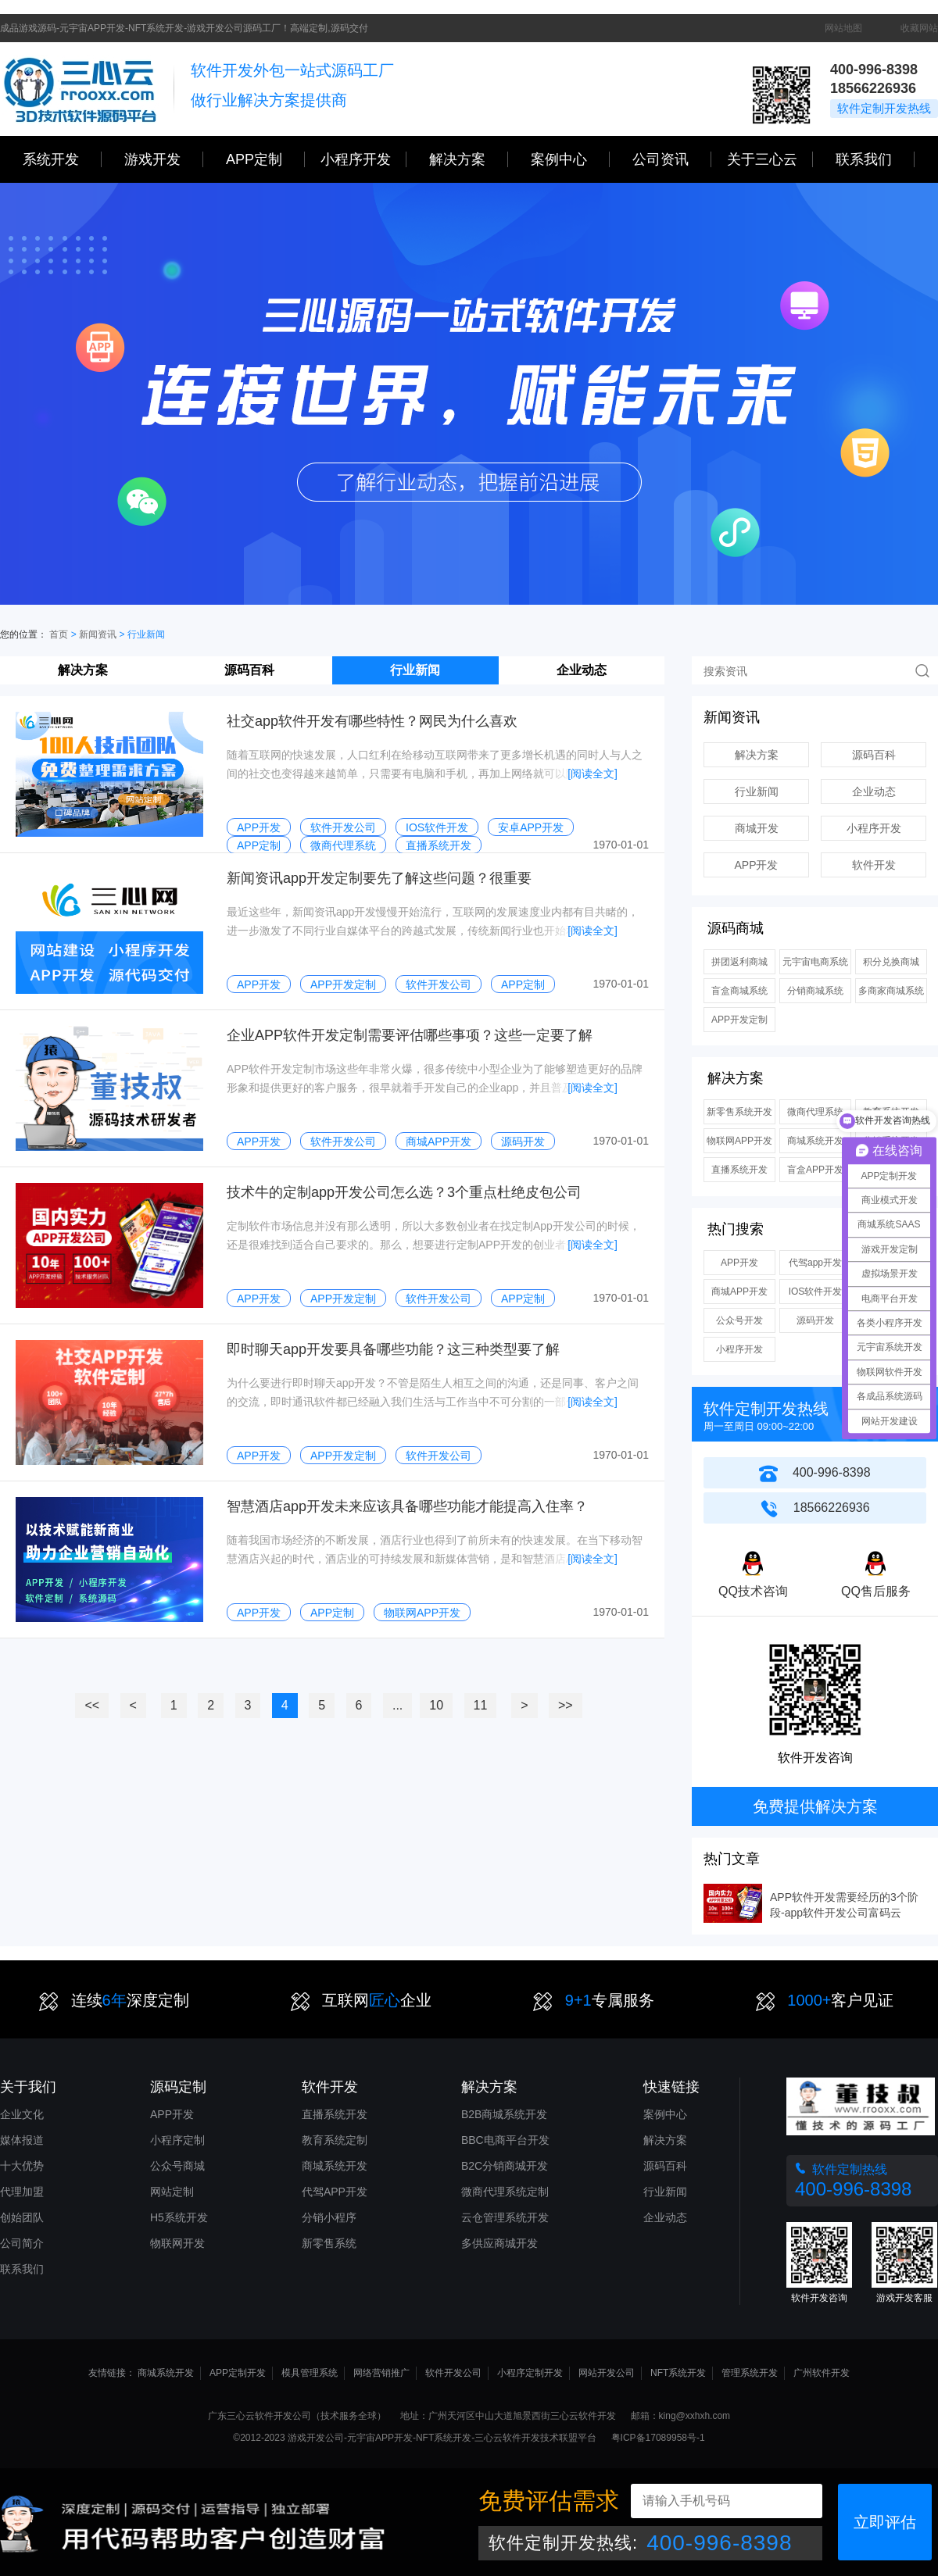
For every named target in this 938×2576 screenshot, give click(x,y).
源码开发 (815, 1320)
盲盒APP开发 (815, 1169)
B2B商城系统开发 (504, 2114)
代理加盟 (22, 2191)
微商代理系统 (815, 1111)
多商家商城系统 (891, 990)
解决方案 (83, 670)
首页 (58, 634)
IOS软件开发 (816, 1291)
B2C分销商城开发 (504, 2166)
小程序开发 (363, 159)
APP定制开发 (237, 2372)
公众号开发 (739, 1320)
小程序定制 (177, 2140)
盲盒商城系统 (739, 990)
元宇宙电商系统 (815, 961)
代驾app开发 (815, 1262)
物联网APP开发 (739, 1140)
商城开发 (757, 828)
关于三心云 (770, 159)
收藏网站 (919, 28)
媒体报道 (22, 2140)
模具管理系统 (309, 2372)
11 (481, 1705)
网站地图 (843, 28)
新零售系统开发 (739, 1111)
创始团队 (22, 2217)
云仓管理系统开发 (505, 2217)
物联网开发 (177, 2243)
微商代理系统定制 (505, 2191)
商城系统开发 (815, 1140)
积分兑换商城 (891, 961)
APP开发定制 (739, 1019)
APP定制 (265, 159)
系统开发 (62, 159)
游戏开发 (163, 159)
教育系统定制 (334, 2140)
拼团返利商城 (739, 961)
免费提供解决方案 (815, 1806)
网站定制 (172, 2191)
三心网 (80, 89)
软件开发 (874, 865)
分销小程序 (329, 2217)
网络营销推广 (381, 2372)
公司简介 (22, 2243)
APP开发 (756, 865)
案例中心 (570, 159)
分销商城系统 (815, 990)
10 (436, 1705)
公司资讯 (671, 159)
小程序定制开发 (530, 2372)
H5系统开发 (179, 2217)
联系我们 (875, 159)
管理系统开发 (749, 2372)
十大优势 (22, 2166)
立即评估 (885, 2522)
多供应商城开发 (499, 2243)
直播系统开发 (739, 1169)
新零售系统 (329, 2243)
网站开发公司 (606, 2372)
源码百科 (249, 670)
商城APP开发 (739, 1291)
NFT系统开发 (678, 2372)
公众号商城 (177, 2166)
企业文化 (22, 2114)
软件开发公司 (453, 2372)
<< (91, 1705)
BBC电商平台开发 (505, 2140)
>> (565, 1705)
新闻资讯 (97, 634)
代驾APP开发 (334, 2191)
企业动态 (582, 670)
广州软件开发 (821, 2372)
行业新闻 (415, 670)
